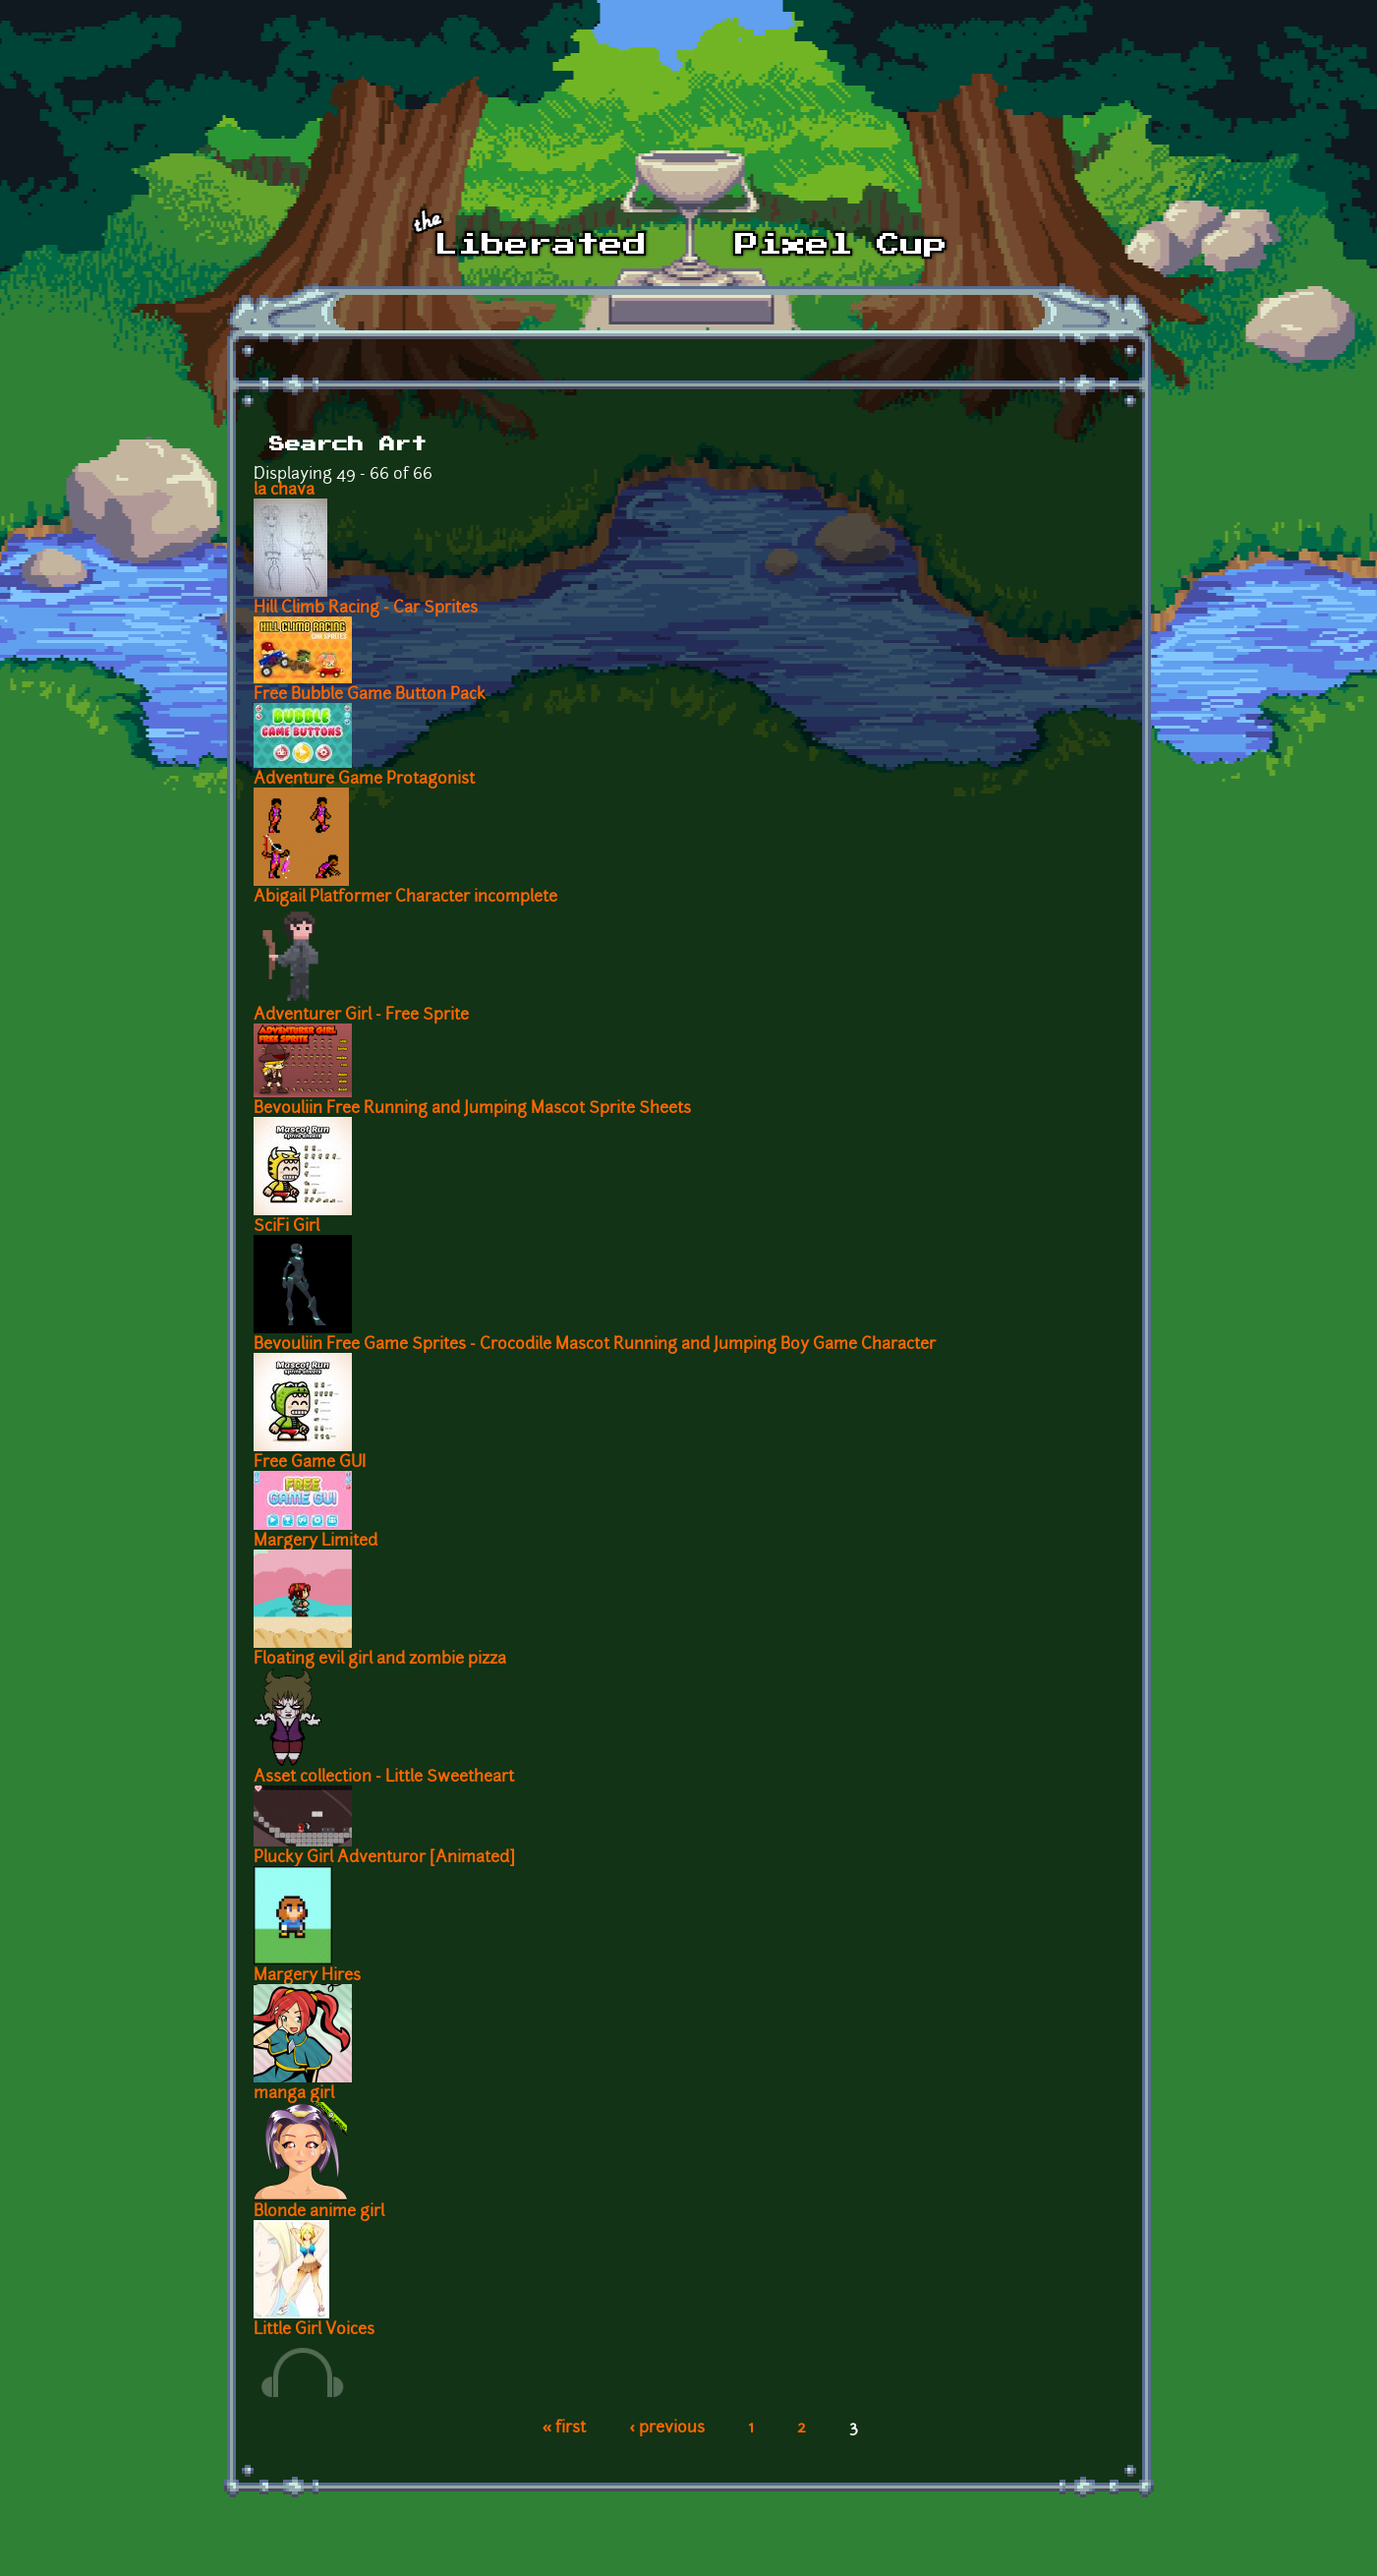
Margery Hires (307, 1976)
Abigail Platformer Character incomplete (405, 898)
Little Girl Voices (314, 2330)
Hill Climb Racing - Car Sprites (366, 608)
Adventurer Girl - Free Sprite (361, 1016)
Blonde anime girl (319, 2212)
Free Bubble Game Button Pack (370, 695)
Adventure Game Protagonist (364, 780)
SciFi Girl (286, 1227)
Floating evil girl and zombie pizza (380, 1660)
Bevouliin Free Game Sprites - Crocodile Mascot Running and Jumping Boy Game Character (595, 1345)
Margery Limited (315, 1542)
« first (565, 2428)
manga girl (294, 2094)
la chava (284, 490)
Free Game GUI (310, 1463)
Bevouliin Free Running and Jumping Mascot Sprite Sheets (472, 1109)
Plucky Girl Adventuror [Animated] (384, 1858)
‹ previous (667, 2428)
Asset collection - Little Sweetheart (384, 1778)
